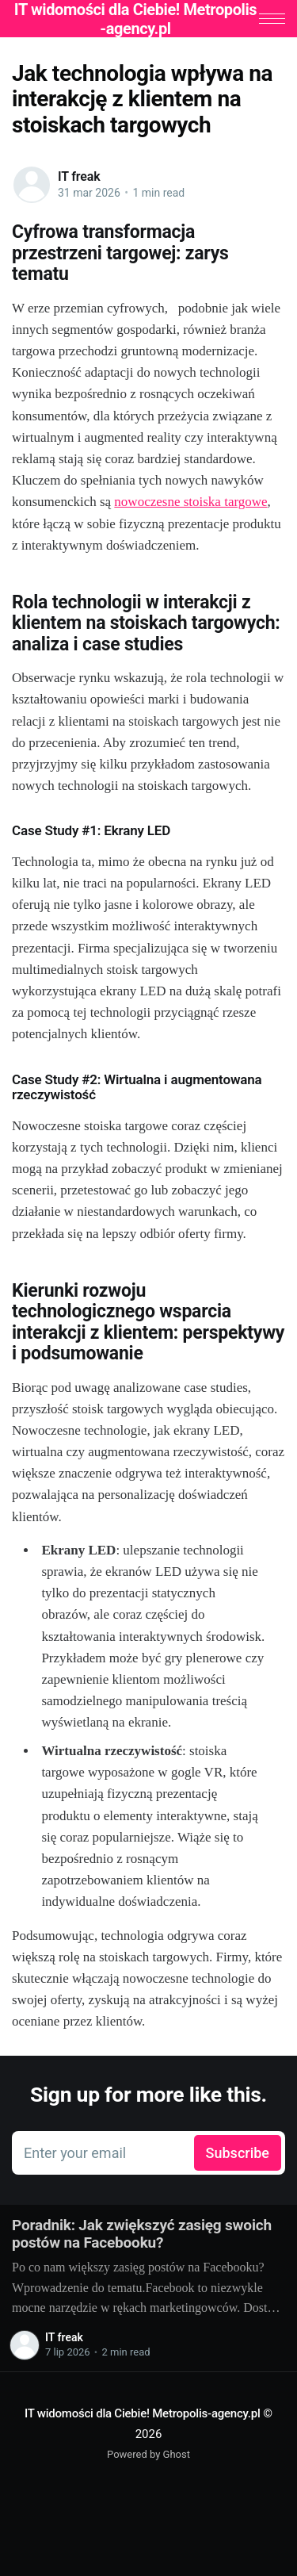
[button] (272, 19)
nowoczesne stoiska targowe (190, 502)
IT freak (79, 176)
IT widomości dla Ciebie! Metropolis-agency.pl (143, 2413)
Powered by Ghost (148, 2455)
